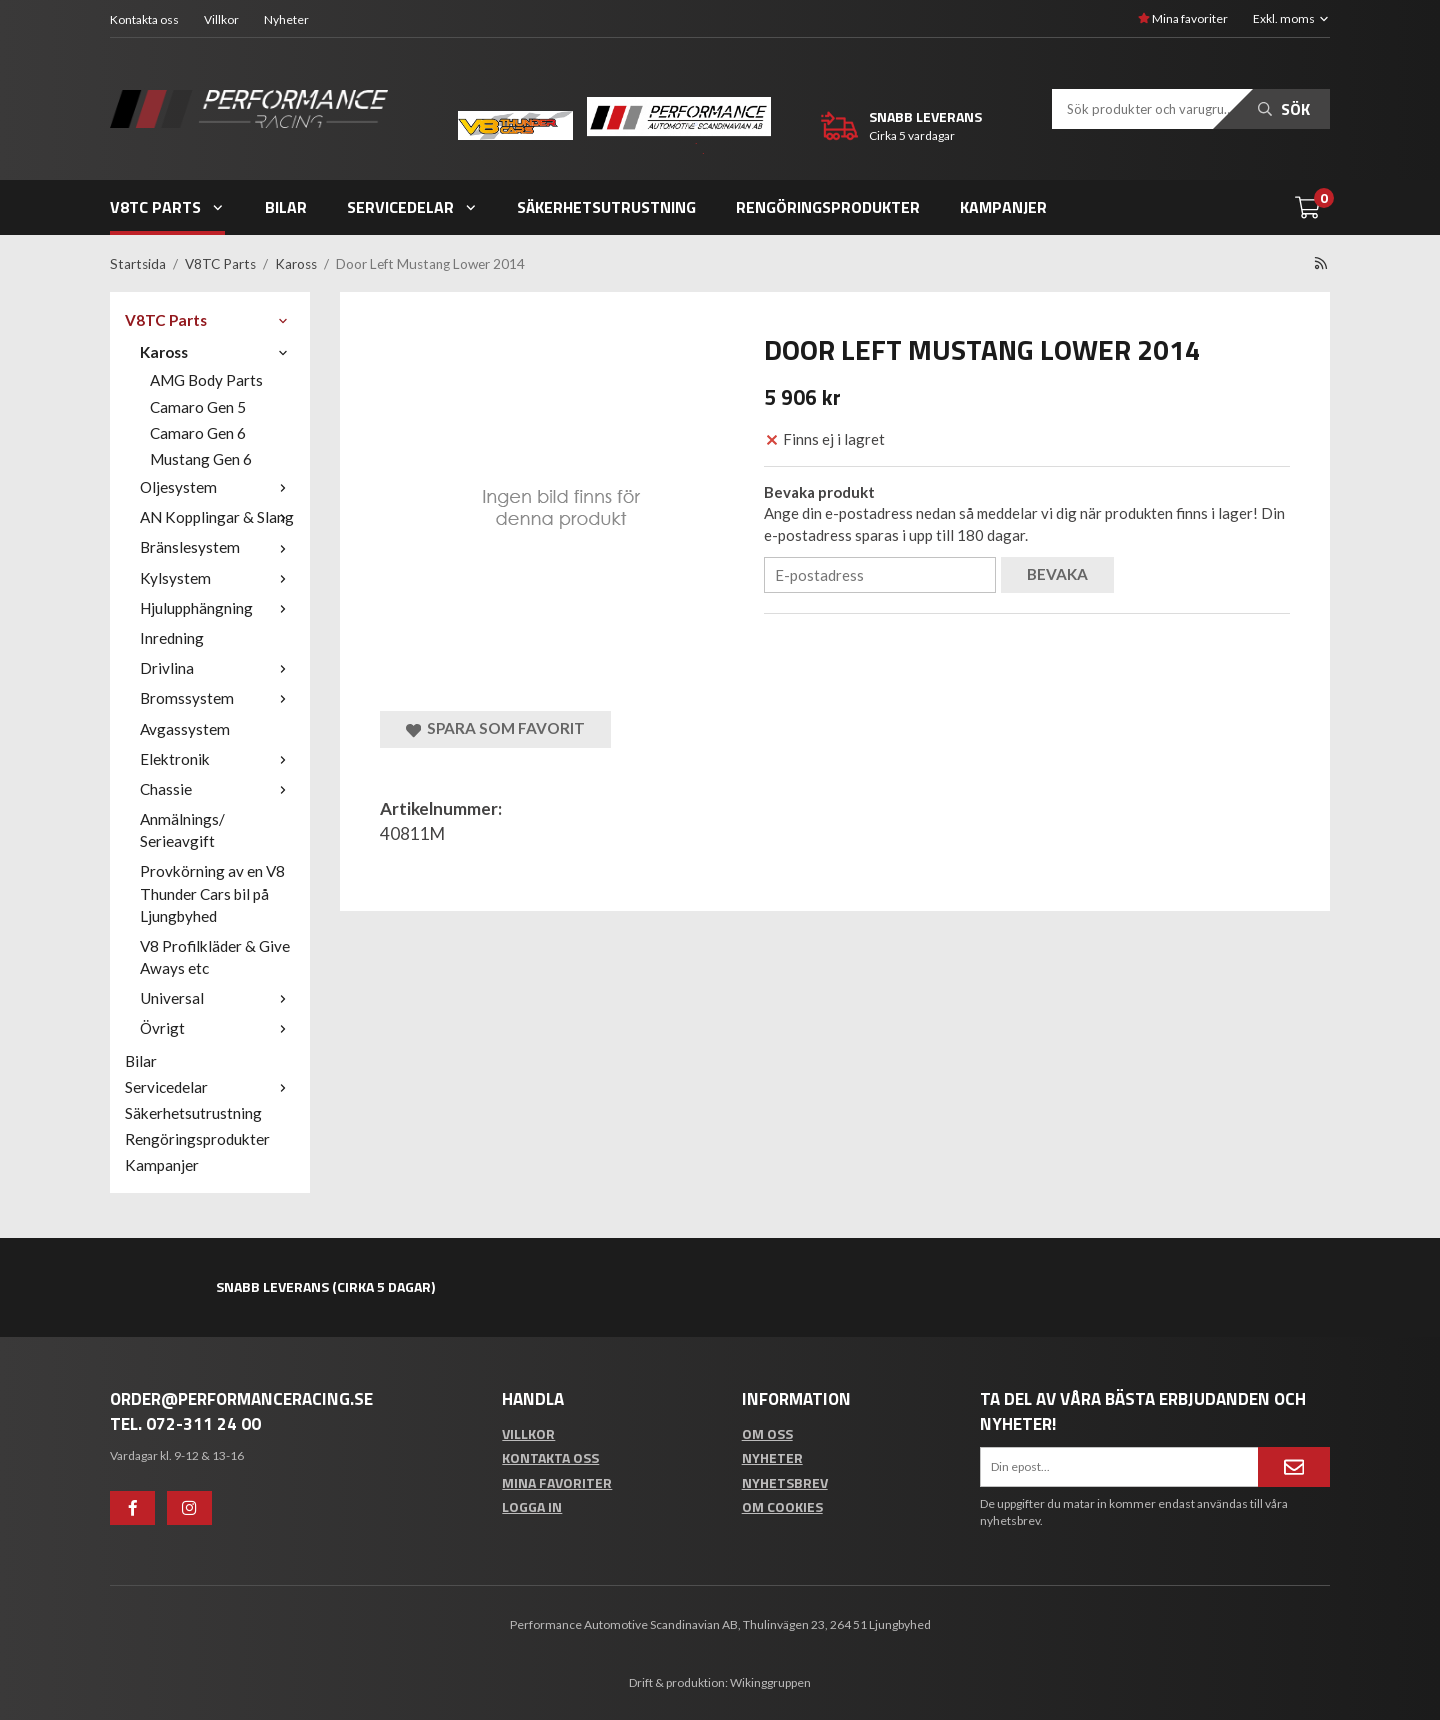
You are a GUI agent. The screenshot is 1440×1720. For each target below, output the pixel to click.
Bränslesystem (217, 546)
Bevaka (1057, 573)
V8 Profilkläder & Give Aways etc (215, 956)
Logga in (532, 1505)
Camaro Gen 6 (198, 432)
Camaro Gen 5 (198, 406)
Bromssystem (217, 697)
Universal (217, 997)
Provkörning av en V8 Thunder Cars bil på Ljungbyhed (212, 892)
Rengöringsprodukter (828, 206)
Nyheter (286, 18)
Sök (1284, 108)
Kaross (217, 351)
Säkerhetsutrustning (606, 206)
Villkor (221, 18)
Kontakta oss (144, 18)
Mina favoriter (1183, 17)
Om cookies (782, 1505)
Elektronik (217, 758)
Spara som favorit (495, 727)
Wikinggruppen (770, 1681)
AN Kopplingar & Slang (217, 516)
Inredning (172, 637)
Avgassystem (185, 728)
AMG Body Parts (206, 379)
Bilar (286, 206)
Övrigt (217, 1027)
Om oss (767, 1432)
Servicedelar (412, 206)
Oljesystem (217, 486)
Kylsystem (217, 577)
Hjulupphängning (217, 607)
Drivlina (217, 667)
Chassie (217, 788)
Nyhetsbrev (785, 1481)
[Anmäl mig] (1294, 1466)
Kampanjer (1003, 206)
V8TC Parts (167, 206)
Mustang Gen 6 (201, 458)
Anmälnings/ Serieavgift (182, 829)
